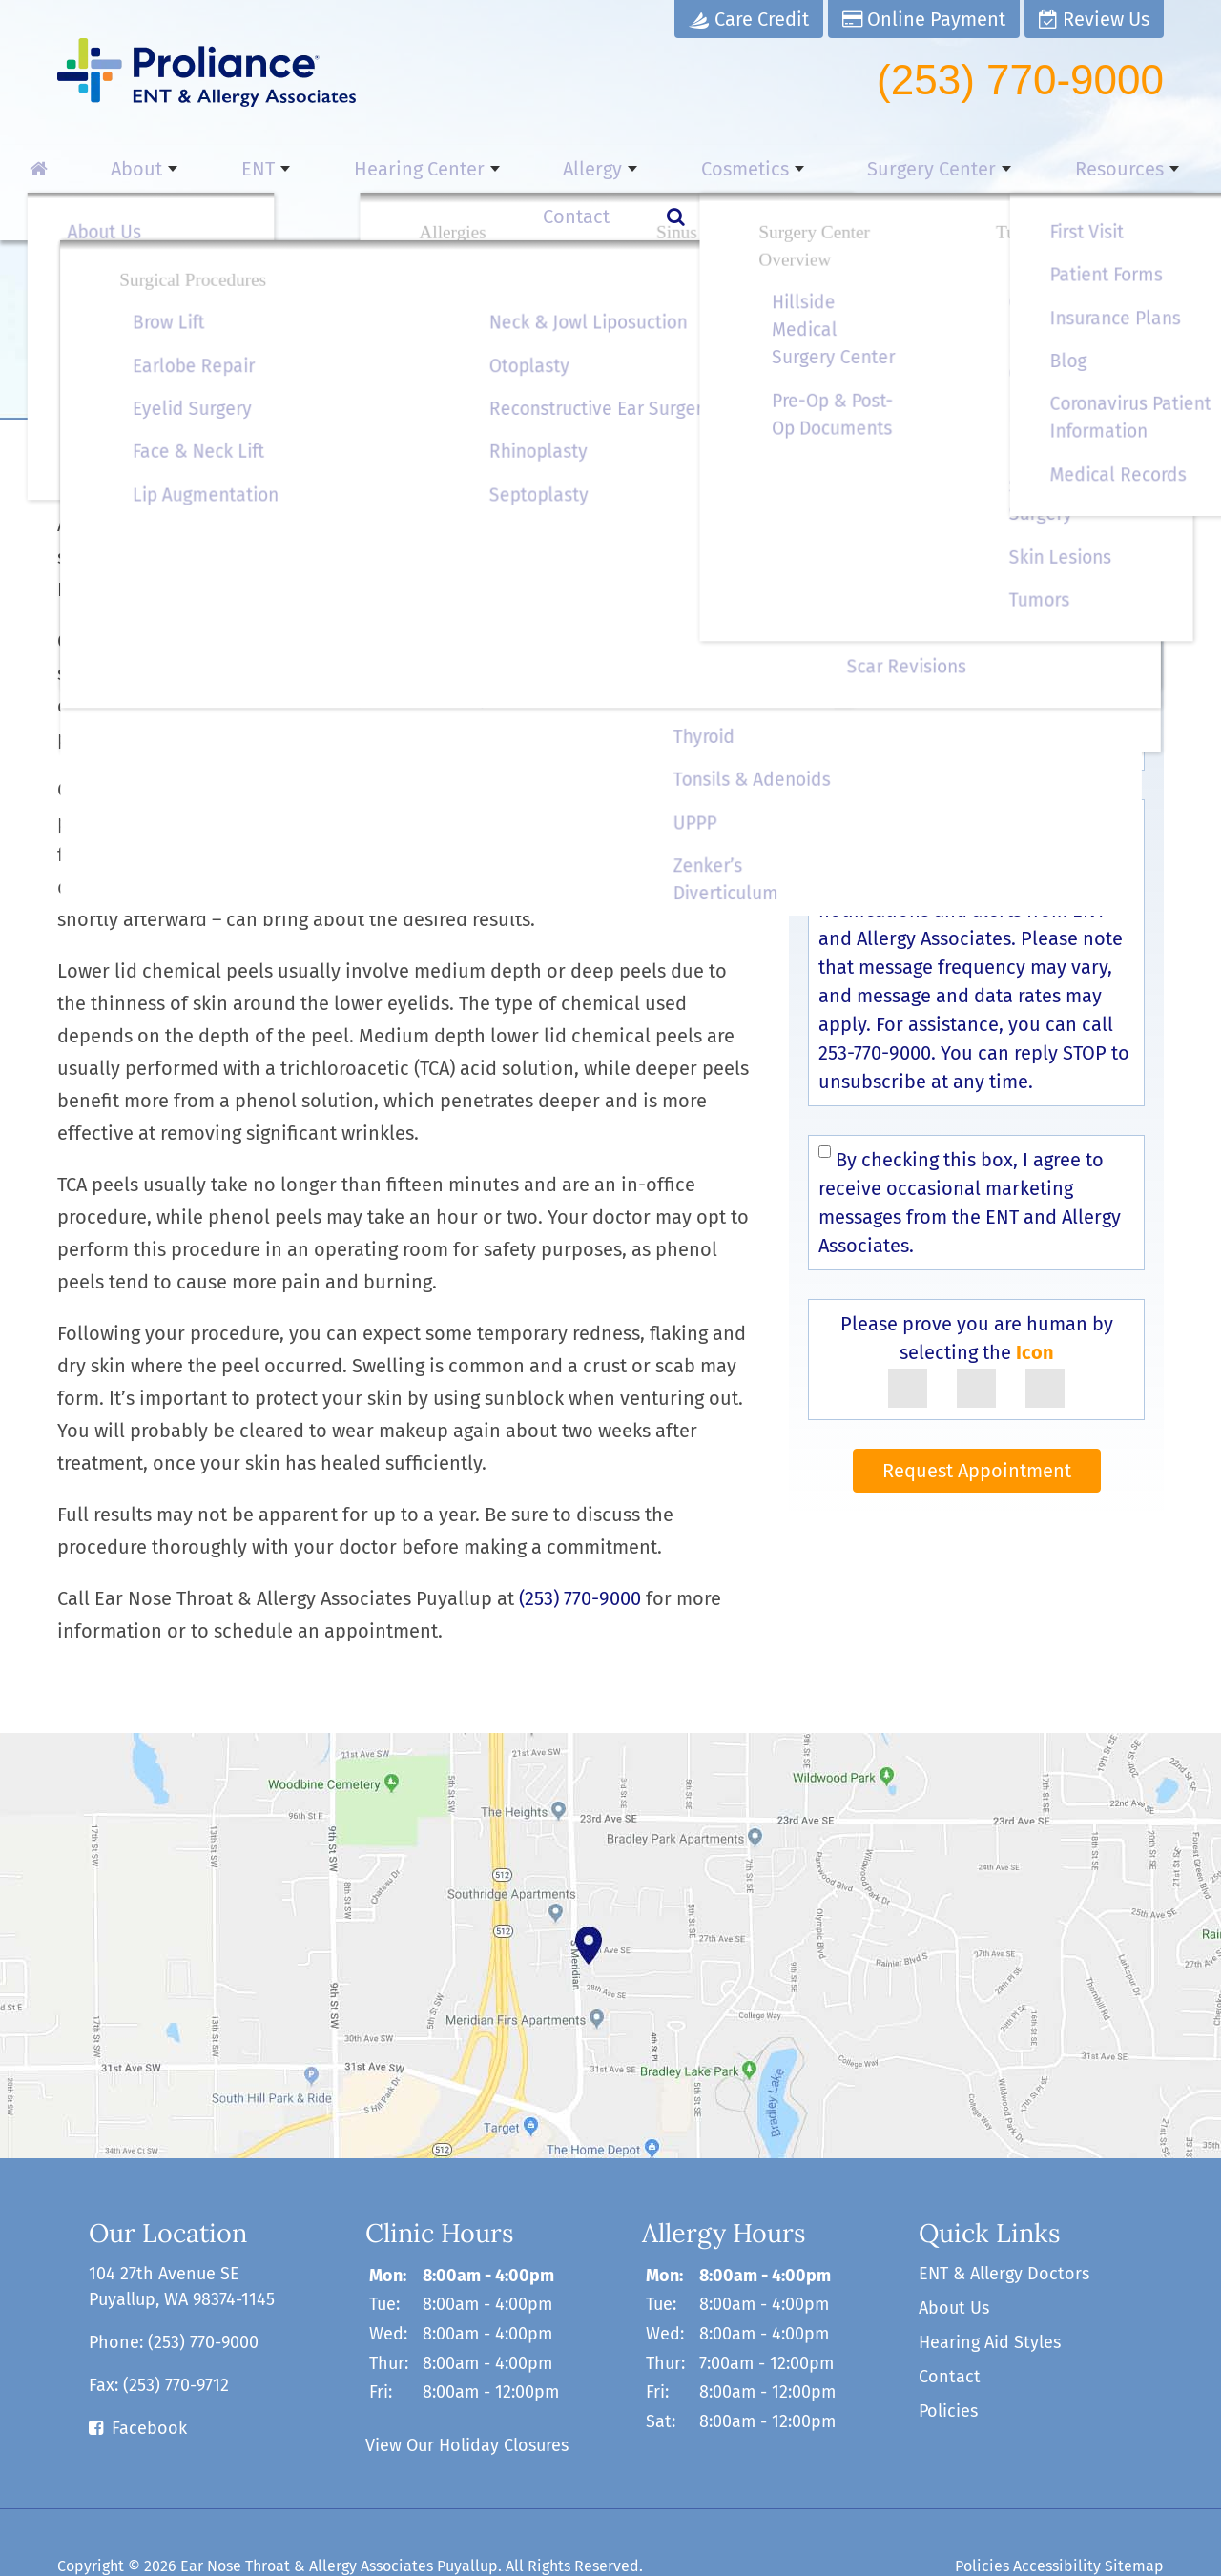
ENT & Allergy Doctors (1004, 2225)
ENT (221, 168)
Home (77, 401)
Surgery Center (794, 168)
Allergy (505, 168)
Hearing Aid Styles (990, 2294)
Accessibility (1057, 2518)
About (126, 168)
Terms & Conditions (1032, 804)
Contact (1087, 168)
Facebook (149, 2380)
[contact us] (610, 1898)
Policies (948, 2363)
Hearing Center (357, 168)
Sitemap (1134, 2518)
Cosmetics (632, 168)
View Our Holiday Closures (467, 2397)
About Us (954, 2260)
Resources (956, 168)
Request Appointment (976, 1423)
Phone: (174, 2294)
